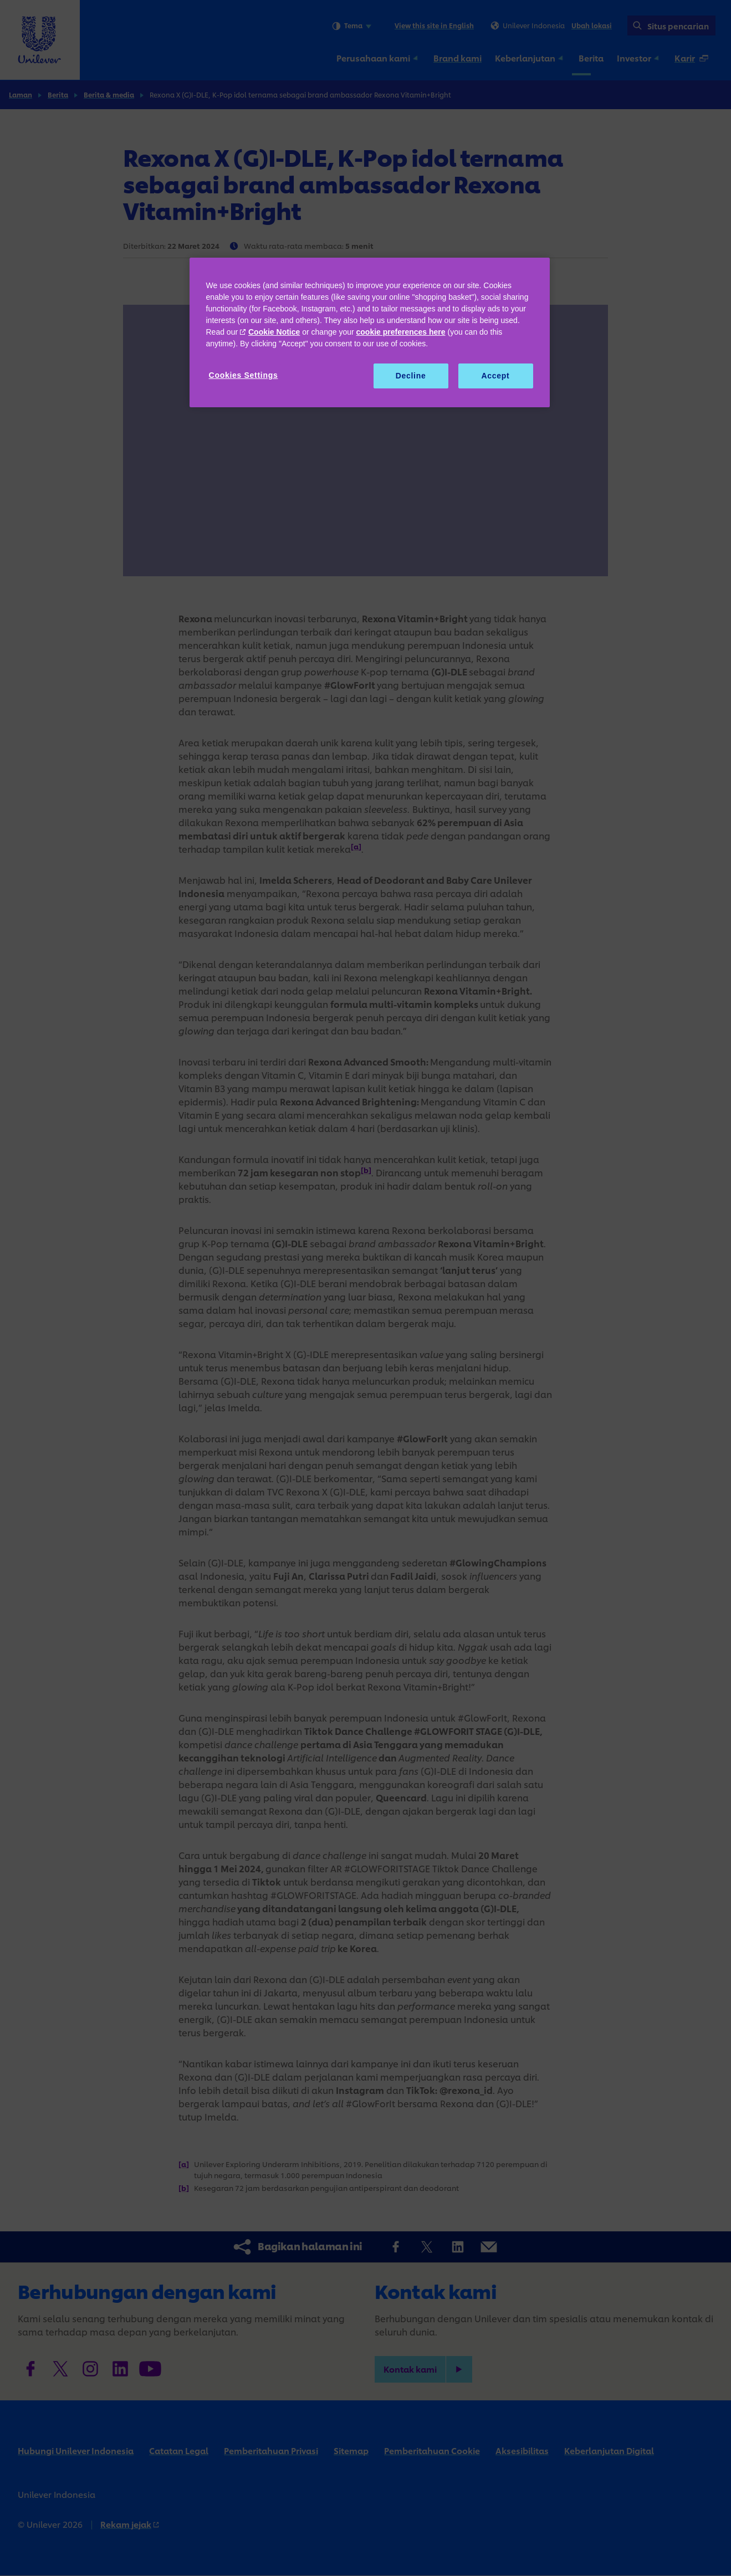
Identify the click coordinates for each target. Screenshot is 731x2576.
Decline (411, 375)
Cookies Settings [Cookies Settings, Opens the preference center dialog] (243, 375)
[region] (370, 333)
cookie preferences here (401, 331)
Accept (496, 375)
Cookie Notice (274, 331)
